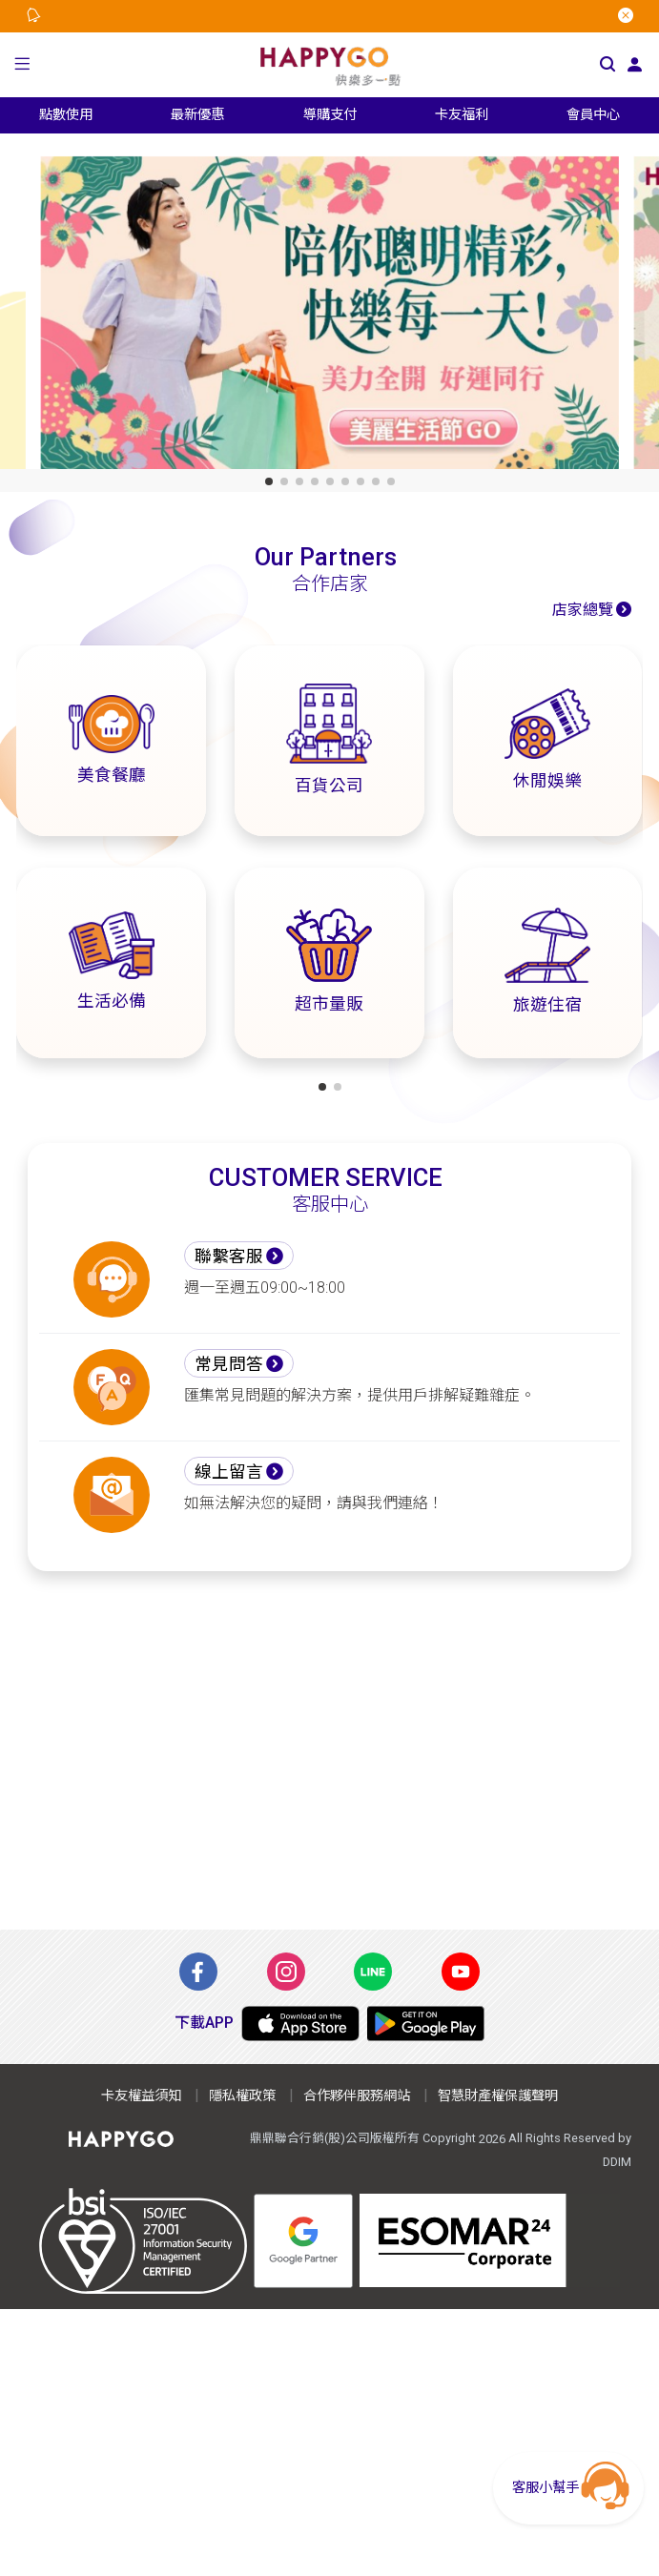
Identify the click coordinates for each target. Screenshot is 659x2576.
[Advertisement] (330, 1750)
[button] (21, 65)
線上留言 (229, 1472)
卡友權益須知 (141, 2096)
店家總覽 (582, 610)
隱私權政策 (242, 2096)
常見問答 (229, 1364)
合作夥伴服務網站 (356, 2096)
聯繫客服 (229, 1256)
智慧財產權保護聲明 (498, 2096)
